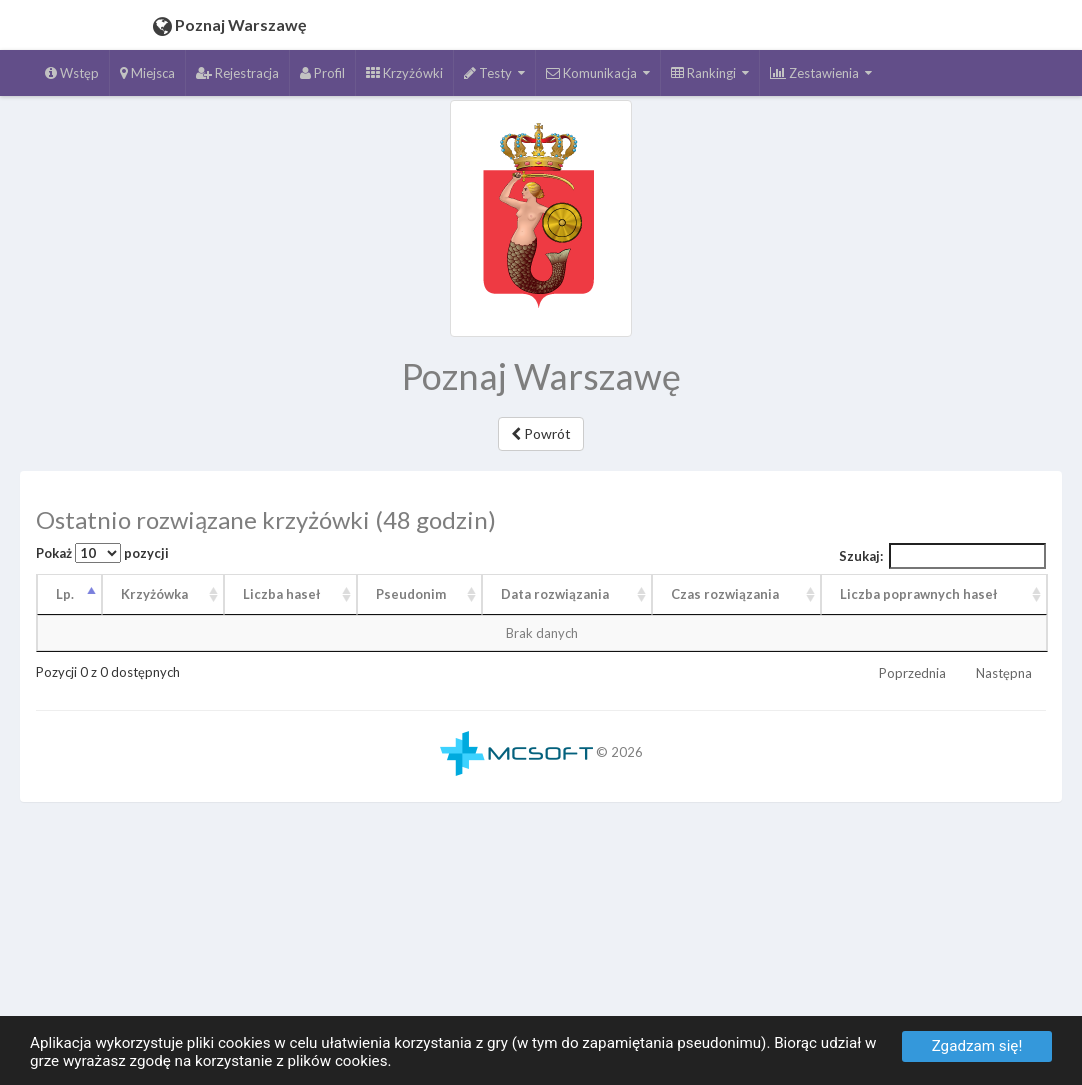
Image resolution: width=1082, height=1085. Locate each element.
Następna (1004, 673)
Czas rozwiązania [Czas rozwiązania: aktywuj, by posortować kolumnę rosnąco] (725, 594)
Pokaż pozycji (102, 553)
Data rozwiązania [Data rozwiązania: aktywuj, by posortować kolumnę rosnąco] (555, 594)
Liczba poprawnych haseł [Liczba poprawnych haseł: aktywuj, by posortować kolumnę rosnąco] (918, 594)
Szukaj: (943, 556)
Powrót (541, 433)
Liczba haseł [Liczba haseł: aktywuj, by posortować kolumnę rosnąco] (281, 594)
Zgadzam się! (977, 1046)
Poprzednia (912, 673)
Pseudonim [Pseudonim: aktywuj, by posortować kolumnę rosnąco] (411, 594)
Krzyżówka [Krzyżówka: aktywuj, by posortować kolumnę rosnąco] (154, 594)
